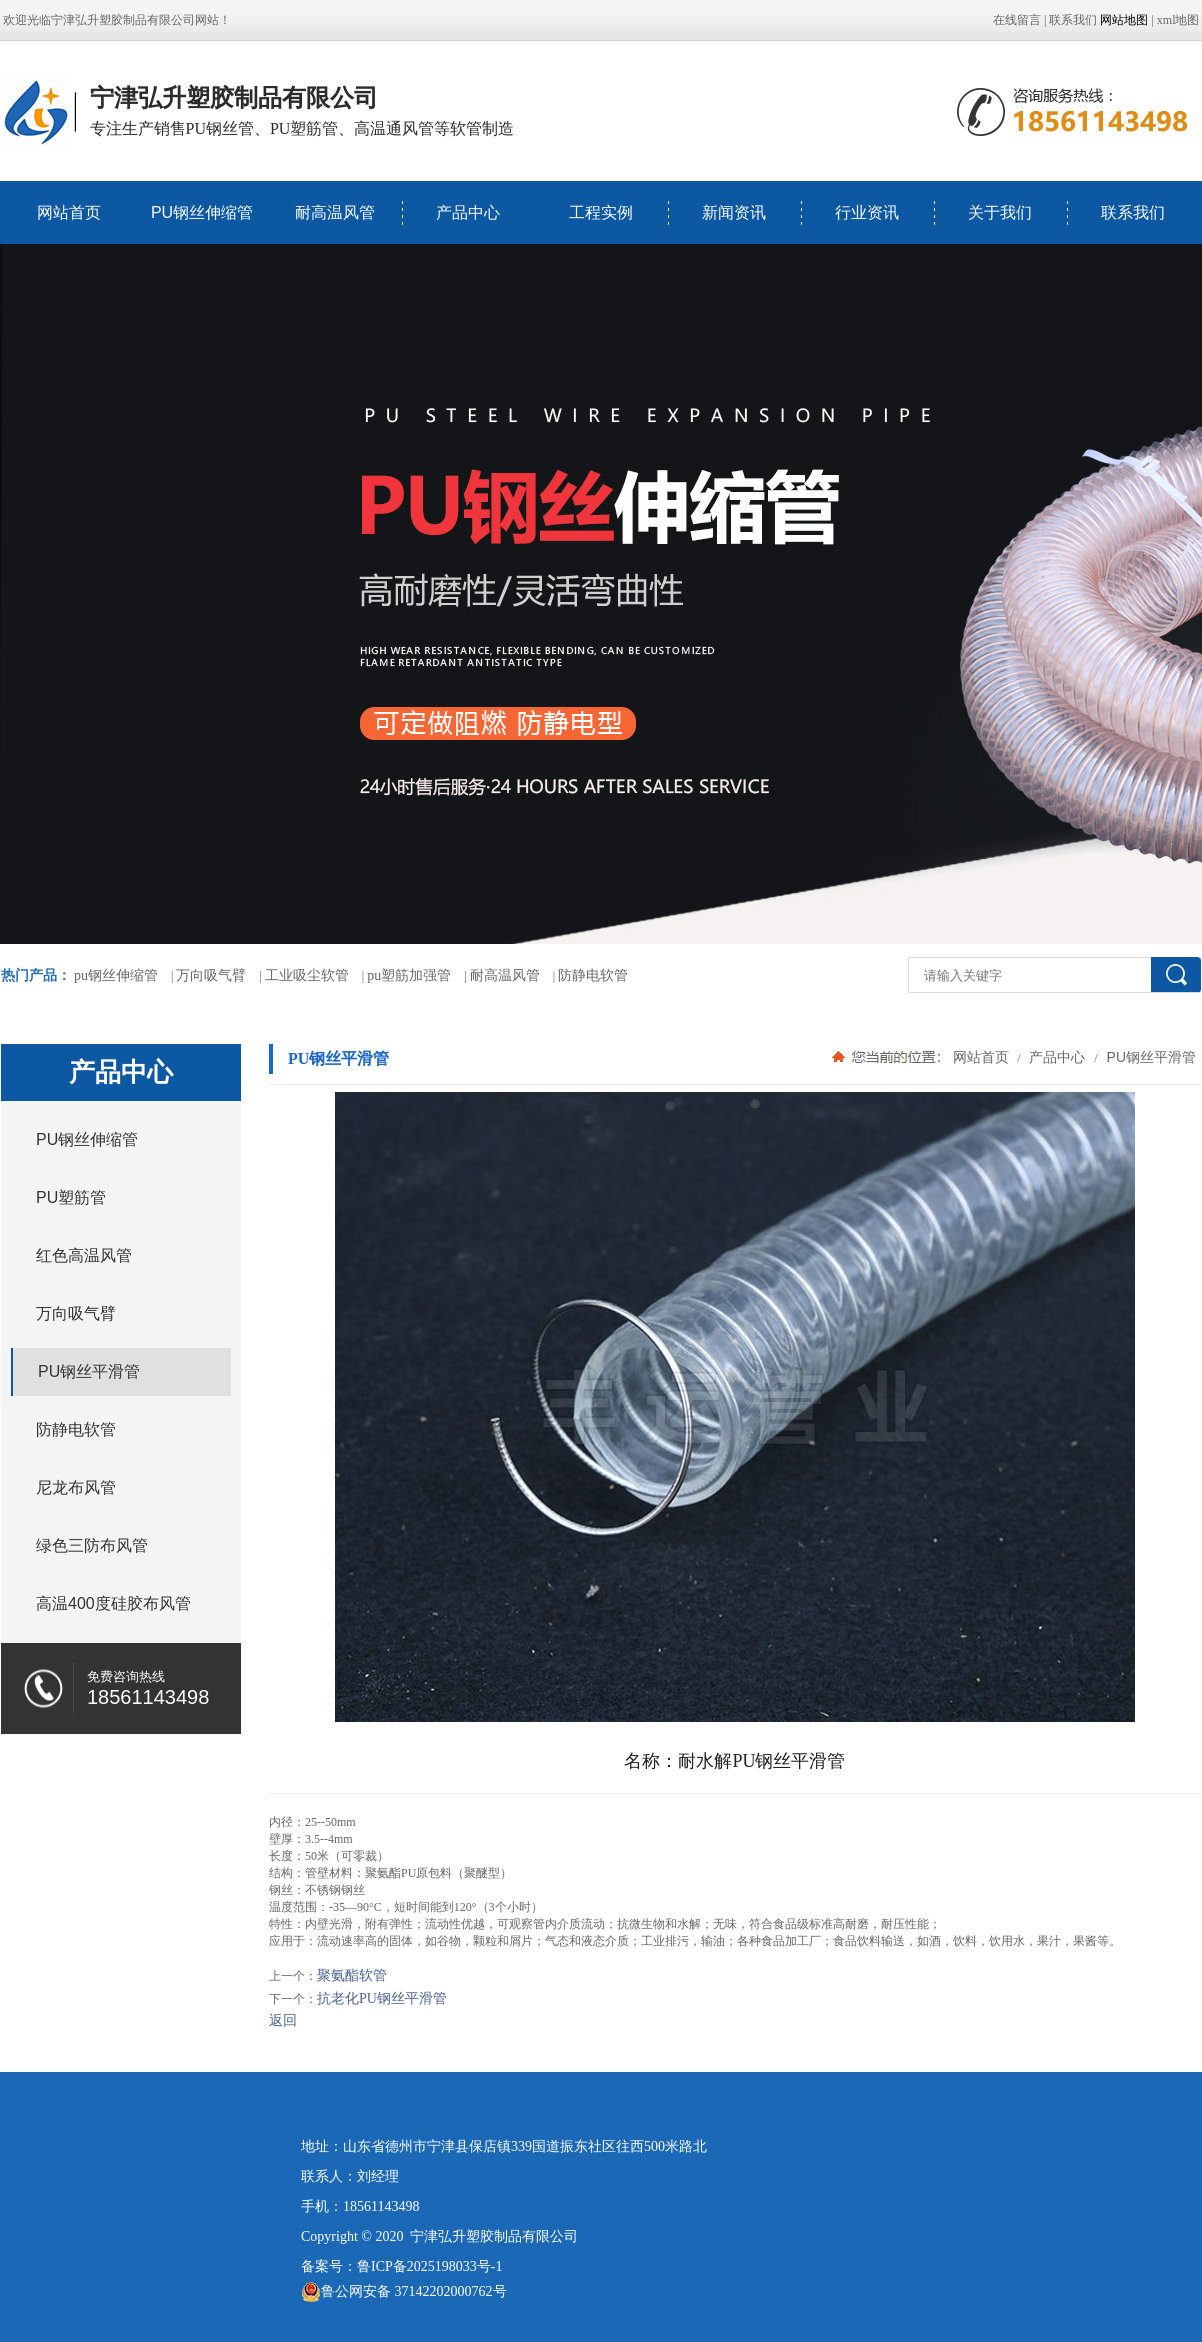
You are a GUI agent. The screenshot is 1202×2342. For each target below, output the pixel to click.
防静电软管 (593, 975)
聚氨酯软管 (352, 1975)
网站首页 (69, 212)
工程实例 (601, 212)
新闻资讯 (734, 212)
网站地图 (1124, 20)
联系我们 (1073, 20)
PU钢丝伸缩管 (202, 212)
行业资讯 (867, 212)
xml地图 (1178, 20)
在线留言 (1017, 20)
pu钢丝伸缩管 (116, 975)
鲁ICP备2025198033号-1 (429, 2266)
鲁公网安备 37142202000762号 (404, 2292)
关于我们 (1000, 212)
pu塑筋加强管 (409, 975)
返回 (283, 2020)
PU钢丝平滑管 (1149, 1057)
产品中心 (468, 212)
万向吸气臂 (211, 975)
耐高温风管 (335, 212)
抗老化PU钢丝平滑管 (382, 1998)
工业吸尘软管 (307, 975)
